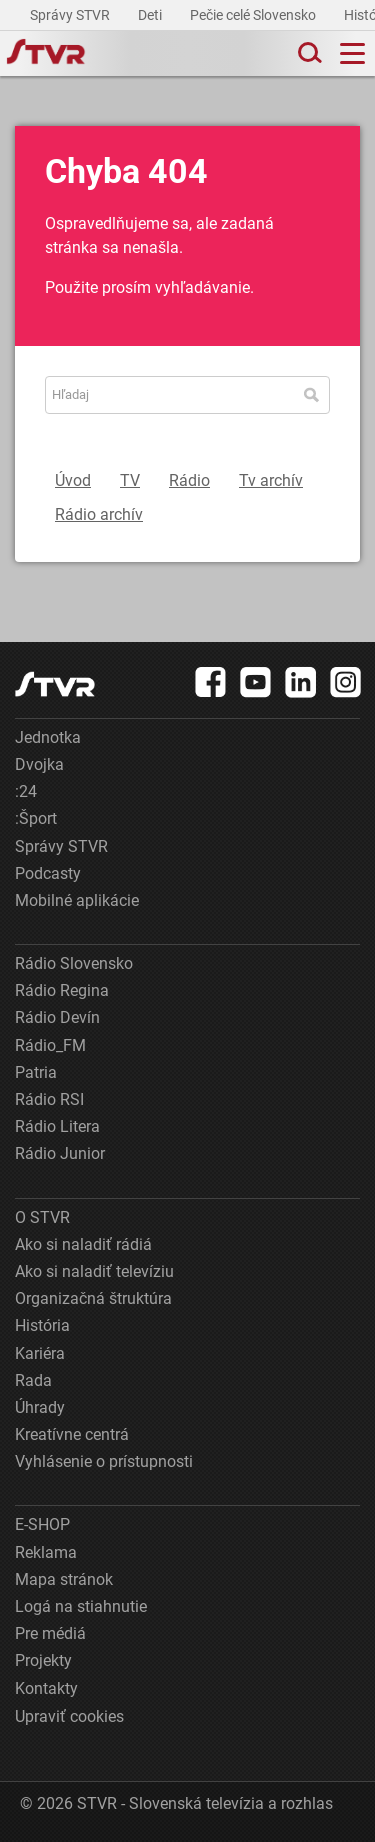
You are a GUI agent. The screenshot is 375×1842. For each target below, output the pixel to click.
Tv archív (271, 480)
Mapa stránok (64, 1579)
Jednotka (48, 737)
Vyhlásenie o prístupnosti (104, 1461)
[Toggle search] (308, 53)
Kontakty (46, 1688)
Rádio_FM (50, 1045)
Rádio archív (99, 514)
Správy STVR (71, 15)
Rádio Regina (62, 990)
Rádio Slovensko (74, 963)
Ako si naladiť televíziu (94, 1271)
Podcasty (48, 873)
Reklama (46, 1552)
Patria (36, 1072)
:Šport (36, 818)
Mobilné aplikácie (77, 900)
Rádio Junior (60, 1153)
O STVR (42, 1217)
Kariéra (40, 1353)
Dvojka (39, 764)
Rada (33, 1380)
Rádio (189, 480)
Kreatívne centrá (72, 1434)
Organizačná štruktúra (93, 1298)
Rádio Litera (57, 1126)
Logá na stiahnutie (81, 1606)
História (42, 1325)
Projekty (43, 1660)
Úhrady (40, 1407)
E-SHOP (42, 1524)
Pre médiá (50, 1633)
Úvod (73, 480)
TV (130, 480)
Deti (151, 15)
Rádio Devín (57, 1017)
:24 (26, 791)
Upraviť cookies (69, 1716)
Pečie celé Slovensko (254, 15)
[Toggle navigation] (352, 53)
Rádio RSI (49, 1099)
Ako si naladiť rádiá (83, 1244)
